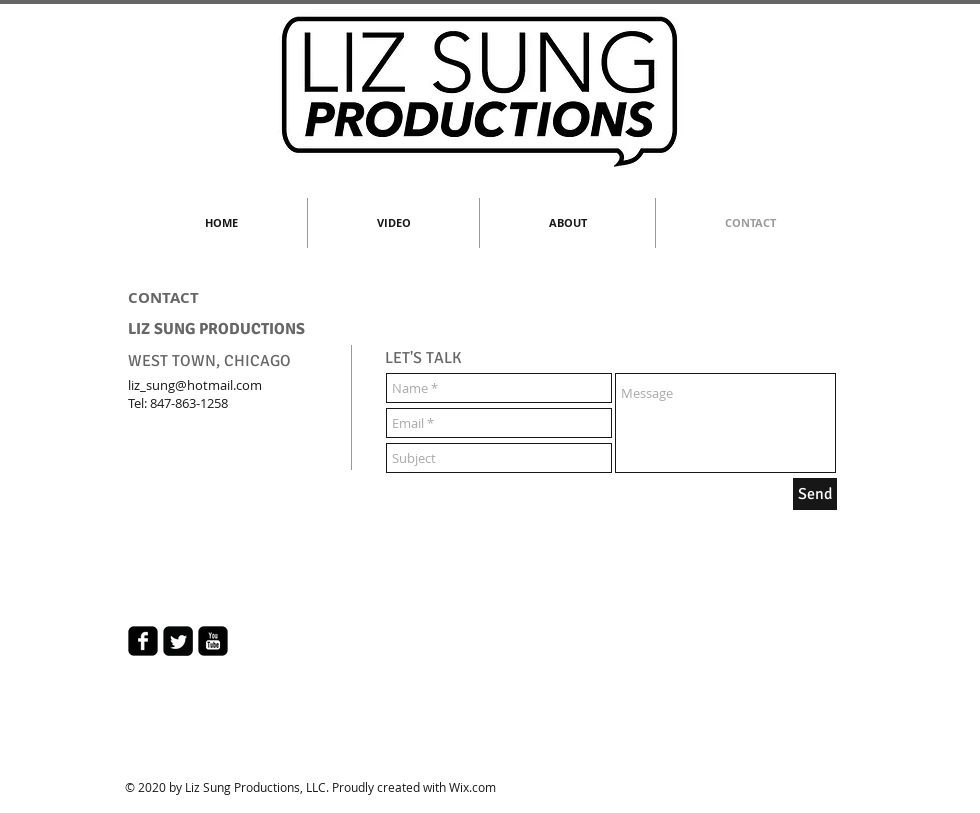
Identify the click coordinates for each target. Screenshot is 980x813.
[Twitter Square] (178, 641)
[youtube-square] (213, 641)
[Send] (815, 494)
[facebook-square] (143, 641)
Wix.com (472, 787)
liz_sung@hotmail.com (195, 385)
